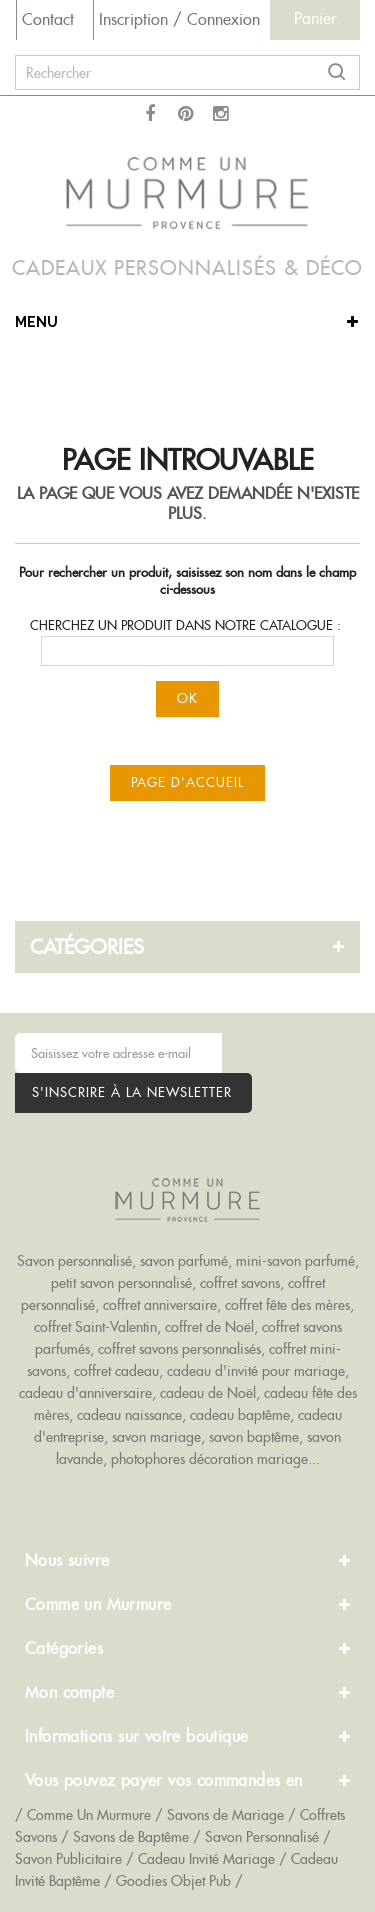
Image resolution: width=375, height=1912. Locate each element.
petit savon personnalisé (121, 1283)
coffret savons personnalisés (179, 1349)
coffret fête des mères (287, 1305)
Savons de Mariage (225, 1815)
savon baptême (254, 1437)
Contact (48, 19)
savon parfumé (184, 1261)
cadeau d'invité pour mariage (256, 1371)
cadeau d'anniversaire (85, 1393)
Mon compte (69, 1692)
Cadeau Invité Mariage (206, 1859)
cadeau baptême (240, 1415)
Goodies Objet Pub (173, 1881)
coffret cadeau (116, 1371)
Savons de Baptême (131, 1837)
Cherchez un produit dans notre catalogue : (185, 625)
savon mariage (156, 1437)
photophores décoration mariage (209, 1459)
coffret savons (240, 1283)
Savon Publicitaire (68, 1859)
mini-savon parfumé (295, 1261)
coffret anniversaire (160, 1305)
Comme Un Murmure (89, 1815)
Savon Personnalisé (262, 1837)
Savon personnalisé (74, 1261)
